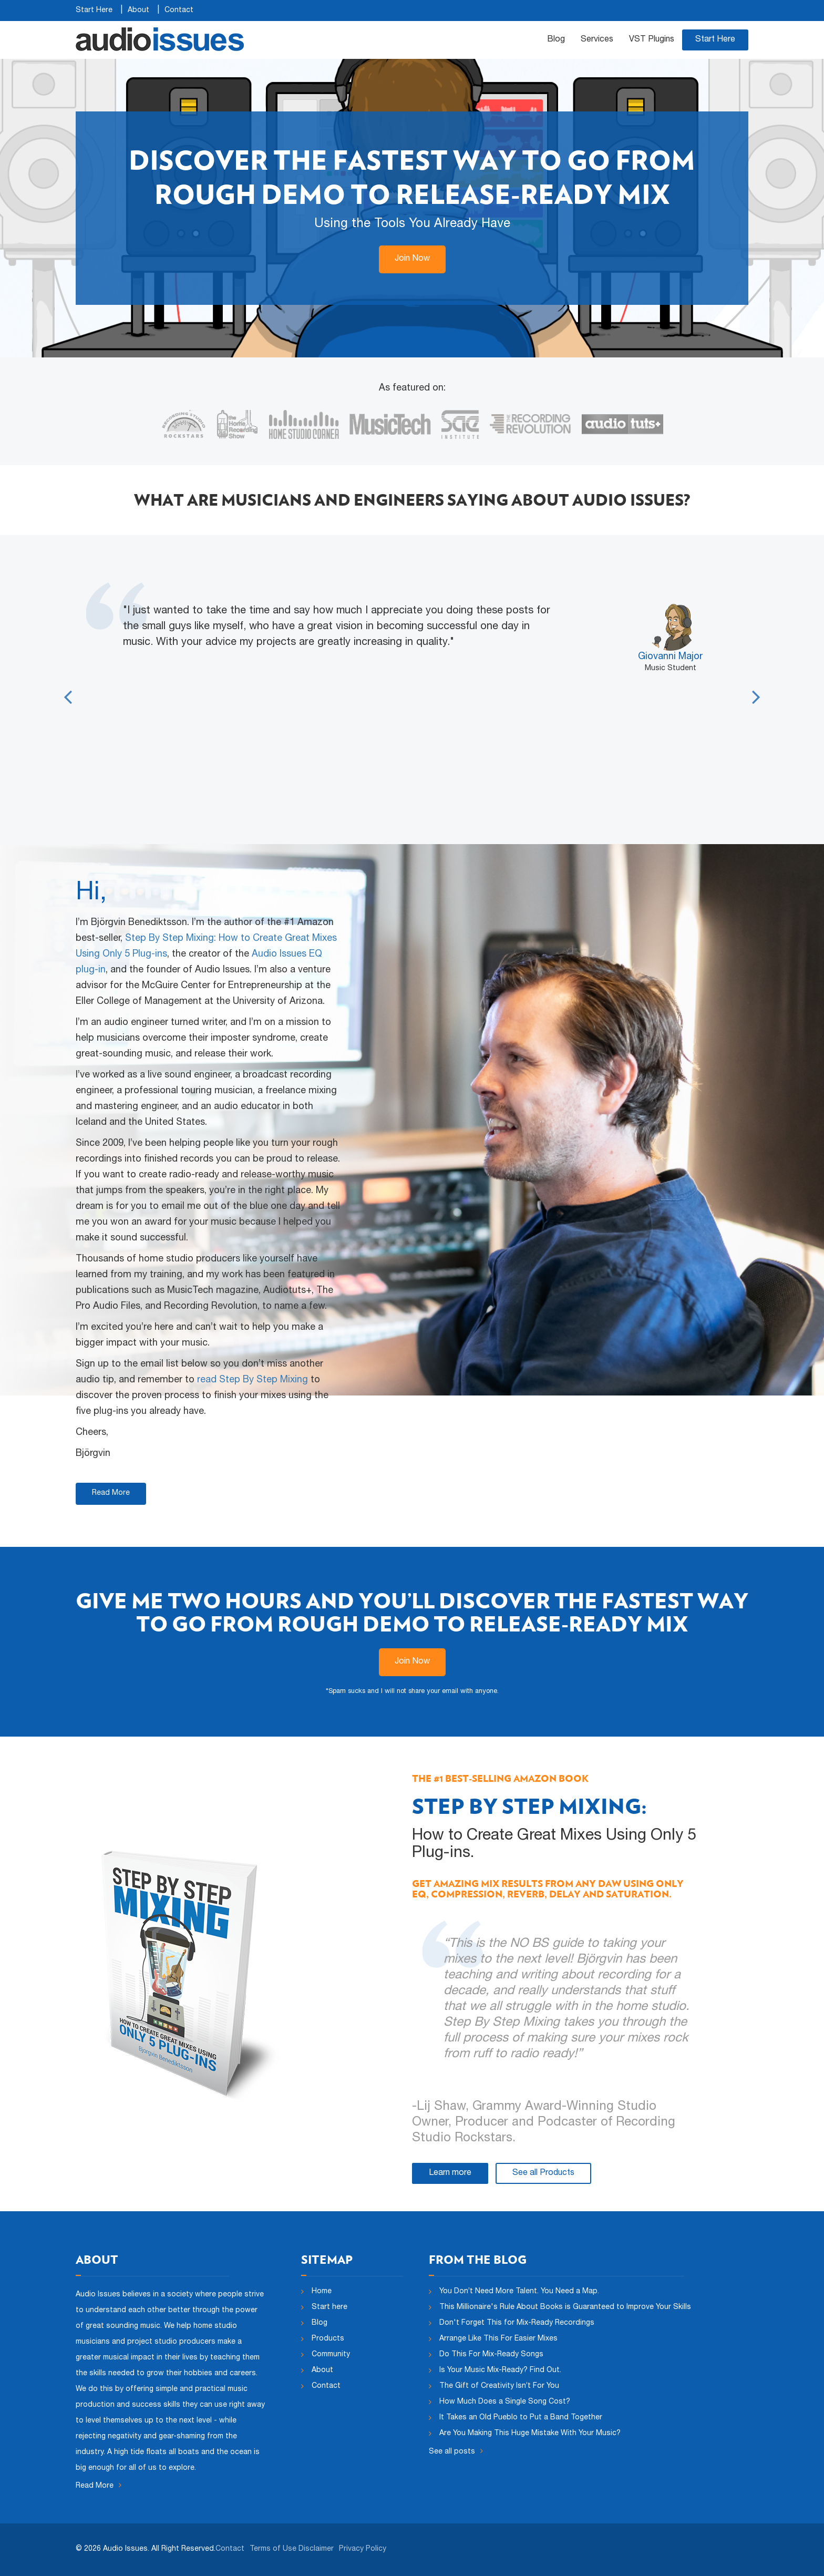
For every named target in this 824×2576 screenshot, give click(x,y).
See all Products (543, 2173)
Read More (111, 1493)
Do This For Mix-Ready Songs (491, 2354)
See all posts (456, 2451)
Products (328, 2339)
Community (331, 2354)
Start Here (94, 10)
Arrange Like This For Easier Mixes (498, 2339)
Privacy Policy (362, 2549)
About (138, 10)
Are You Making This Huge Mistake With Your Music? (530, 2433)
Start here (329, 2307)
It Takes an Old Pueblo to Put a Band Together (520, 2417)
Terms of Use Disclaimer (292, 2549)
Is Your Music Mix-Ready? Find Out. (500, 2370)
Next (756, 689)
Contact (178, 10)
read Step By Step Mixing (252, 1380)
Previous (68, 689)
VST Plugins (651, 40)
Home (322, 2291)
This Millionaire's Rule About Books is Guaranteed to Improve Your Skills (565, 2307)
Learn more (450, 2173)
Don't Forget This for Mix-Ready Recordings (516, 2323)
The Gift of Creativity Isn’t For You (499, 2386)
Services (597, 40)
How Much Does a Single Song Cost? (504, 2402)
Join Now (412, 259)
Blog (556, 40)
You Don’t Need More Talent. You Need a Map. (519, 2291)
